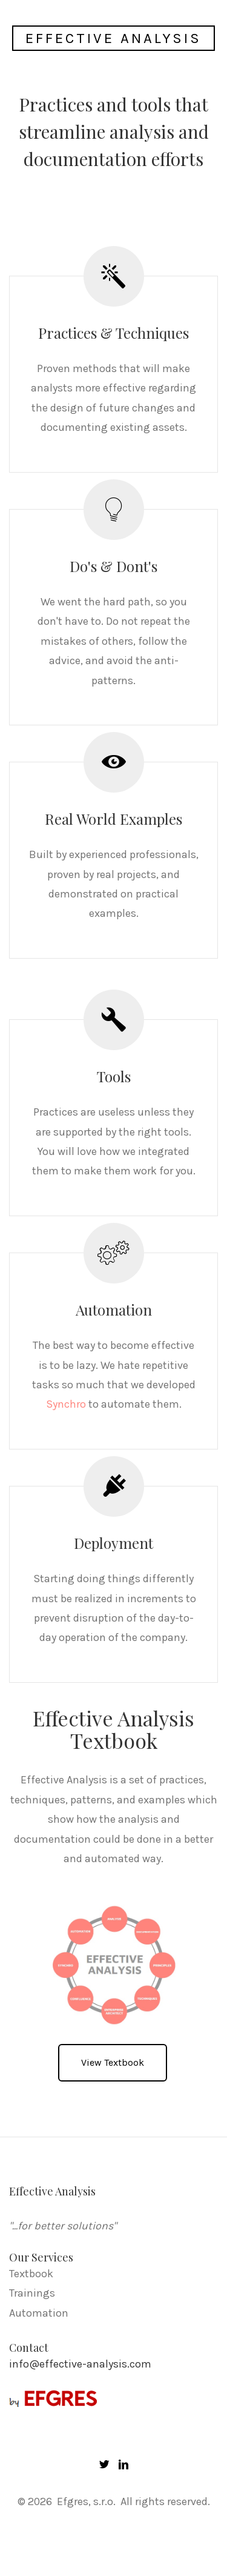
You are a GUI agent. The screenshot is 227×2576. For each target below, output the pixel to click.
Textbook (31, 2273)
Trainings (32, 2293)
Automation (38, 2313)
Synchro (66, 1404)
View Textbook (112, 2062)
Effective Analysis (113, 38)
